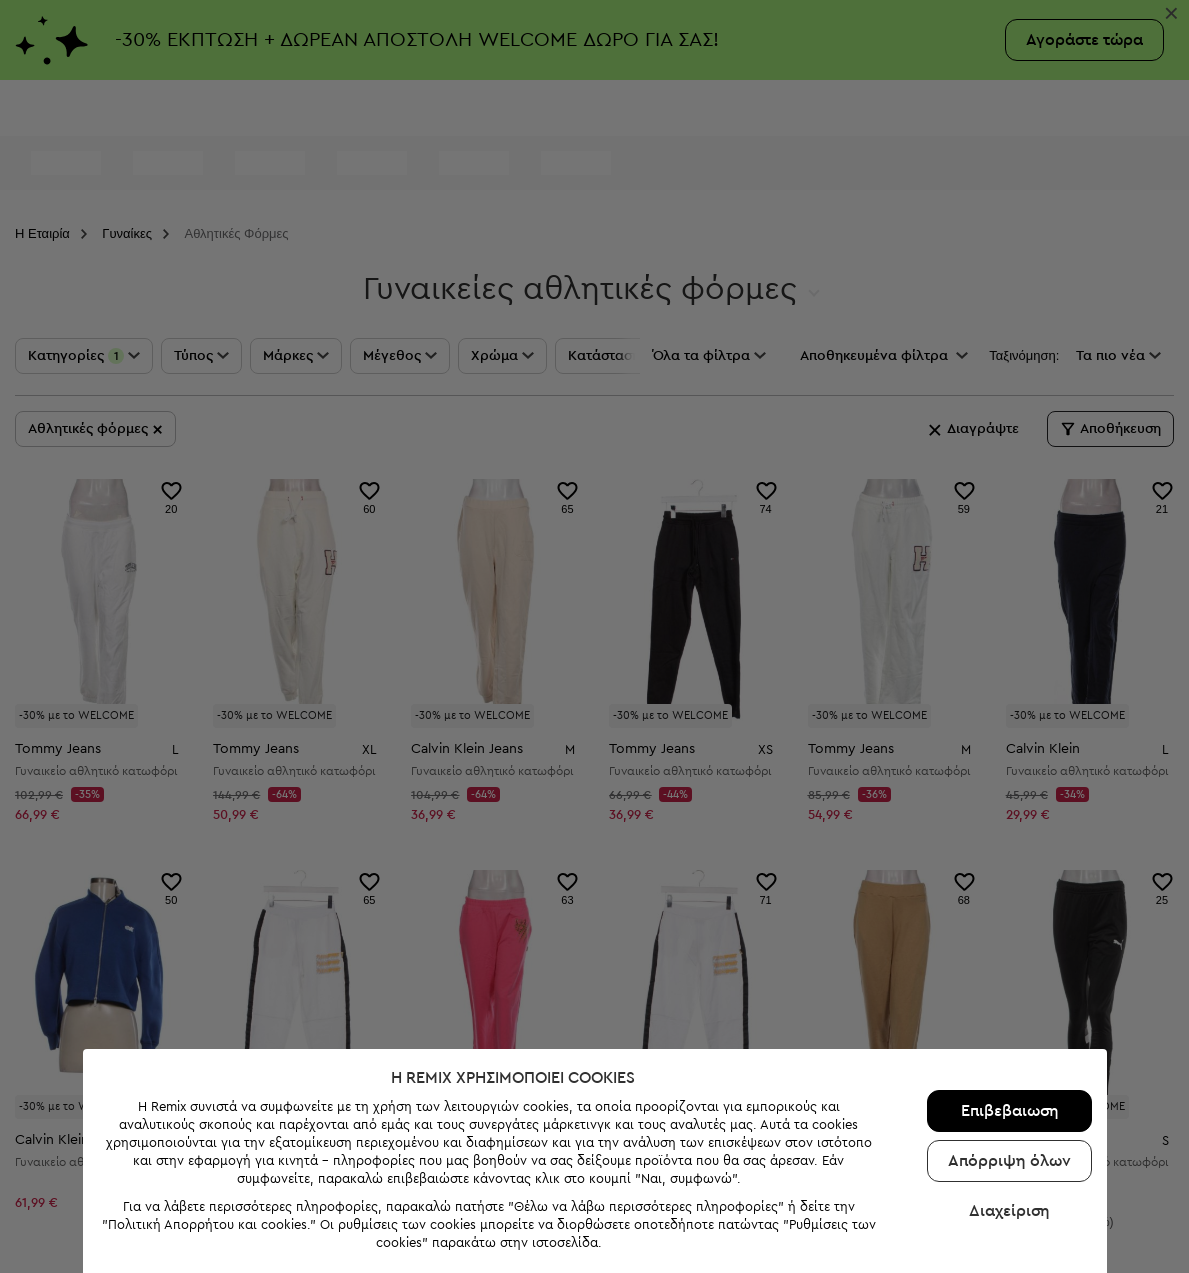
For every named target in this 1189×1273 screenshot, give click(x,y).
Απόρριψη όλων (1004, 1129)
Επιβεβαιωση (1005, 1079)
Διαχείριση (1004, 1179)
